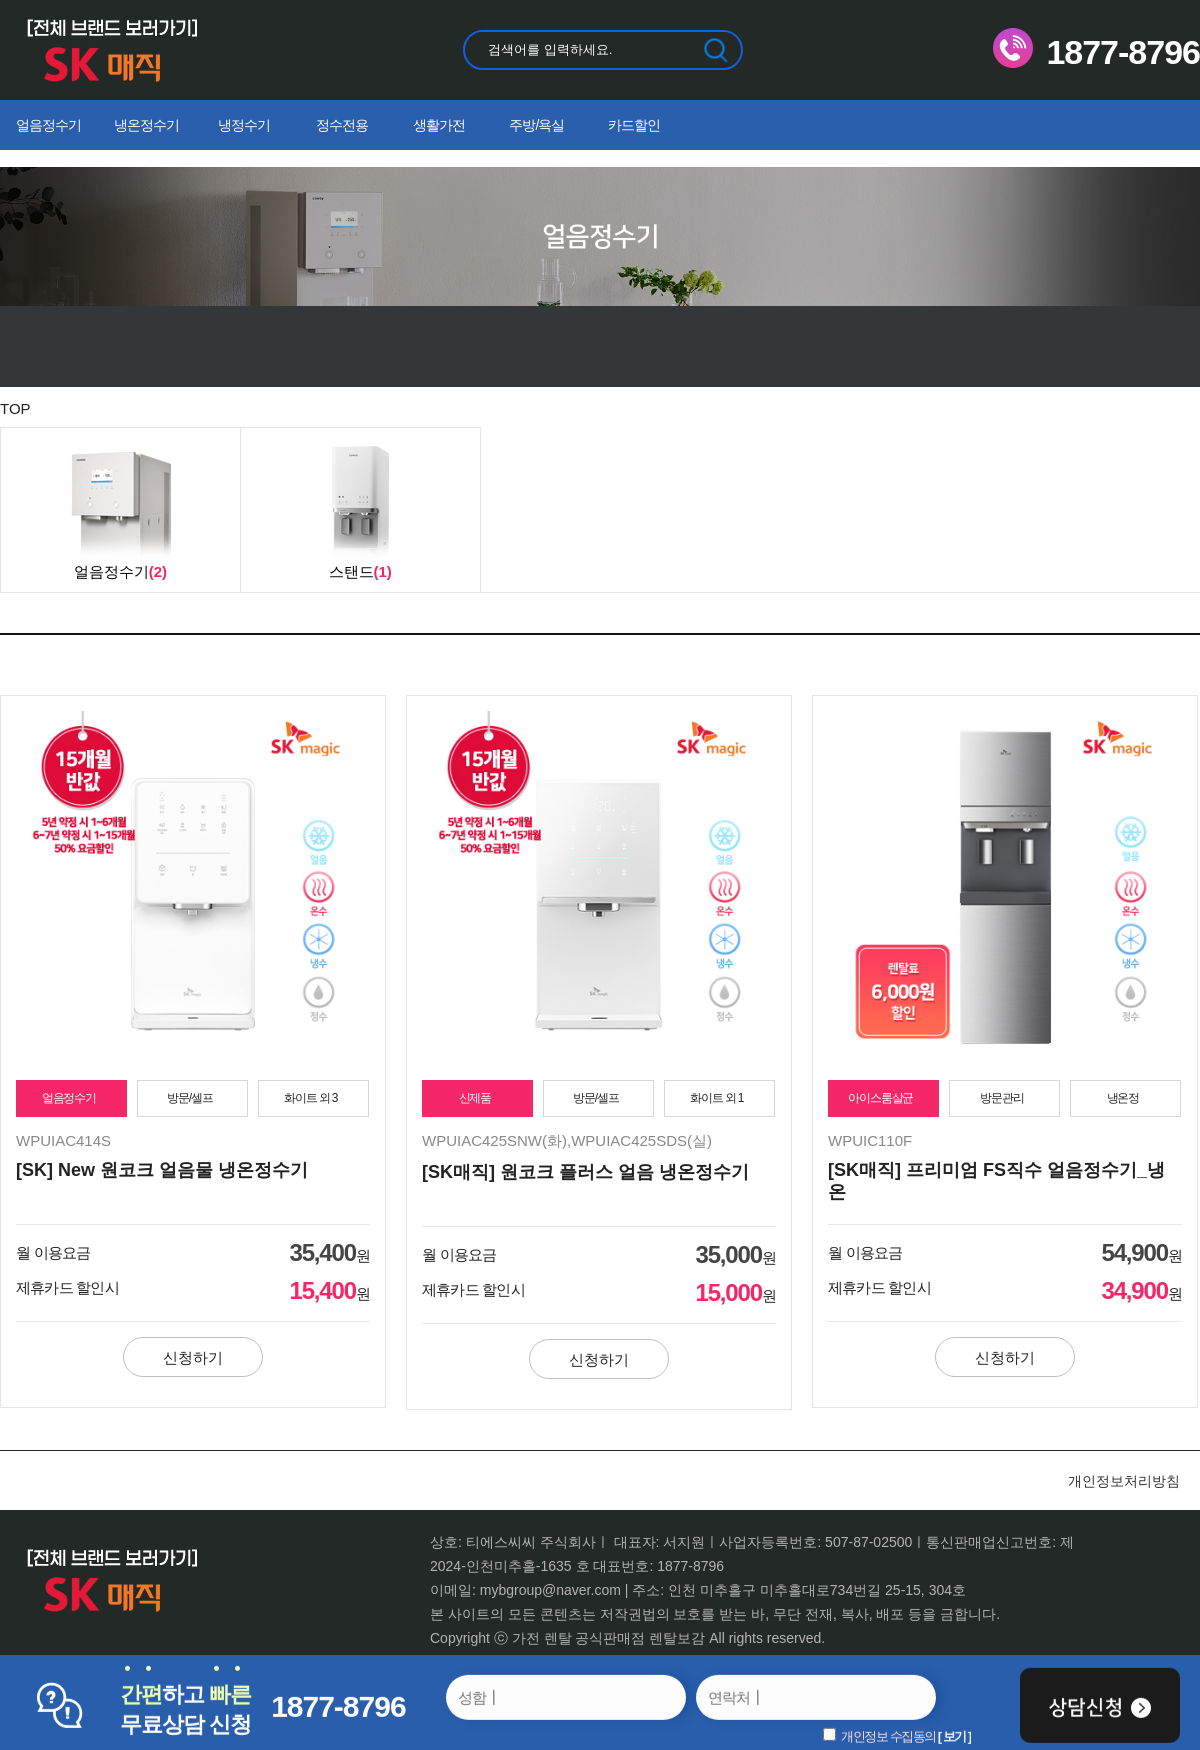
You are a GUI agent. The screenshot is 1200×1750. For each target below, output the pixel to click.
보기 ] (957, 1736)
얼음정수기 (48, 125)
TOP (15, 408)
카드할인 (634, 125)
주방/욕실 (536, 125)
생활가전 (439, 125)
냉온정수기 (146, 125)
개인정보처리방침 (1124, 1481)
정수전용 (342, 125)
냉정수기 (244, 125)
